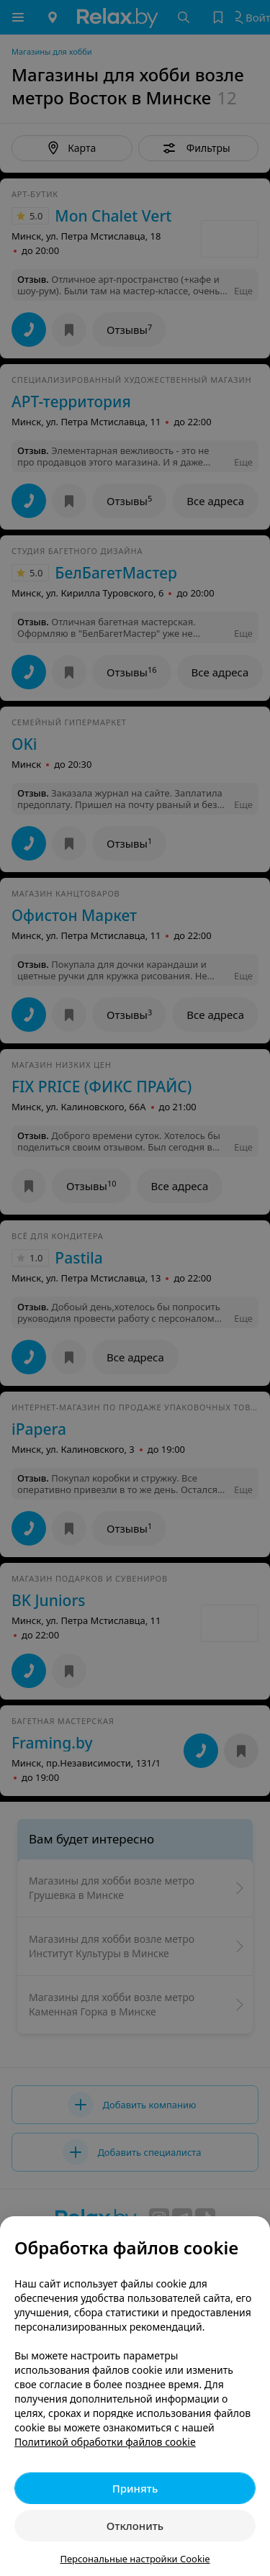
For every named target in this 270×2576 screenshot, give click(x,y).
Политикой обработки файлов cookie (105, 2442)
